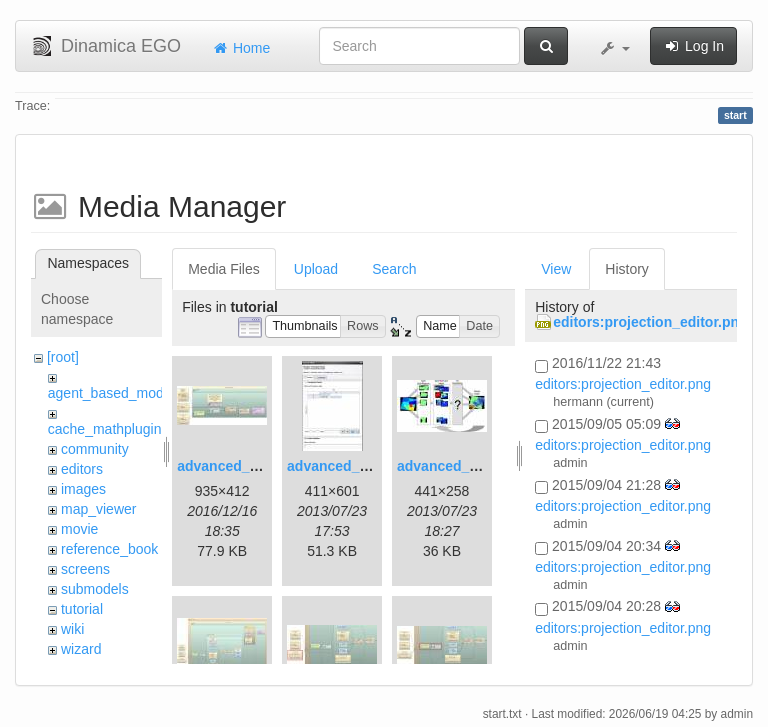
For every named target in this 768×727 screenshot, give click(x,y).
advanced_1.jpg (229, 466)
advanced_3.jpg (449, 466)
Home (240, 48)
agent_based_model (111, 393)
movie (79, 529)
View (556, 269)
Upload (316, 269)
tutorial (82, 609)
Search (394, 269)
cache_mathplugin (105, 429)
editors (82, 469)
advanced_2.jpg (339, 466)
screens (85, 569)
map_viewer (98, 509)
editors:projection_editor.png (650, 322)
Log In (693, 46)
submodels (95, 589)
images (83, 489)
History (627, 269)
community (95, 449)
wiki (72, 629)
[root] (63, 357)
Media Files (224, 269)
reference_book (109, 549)
